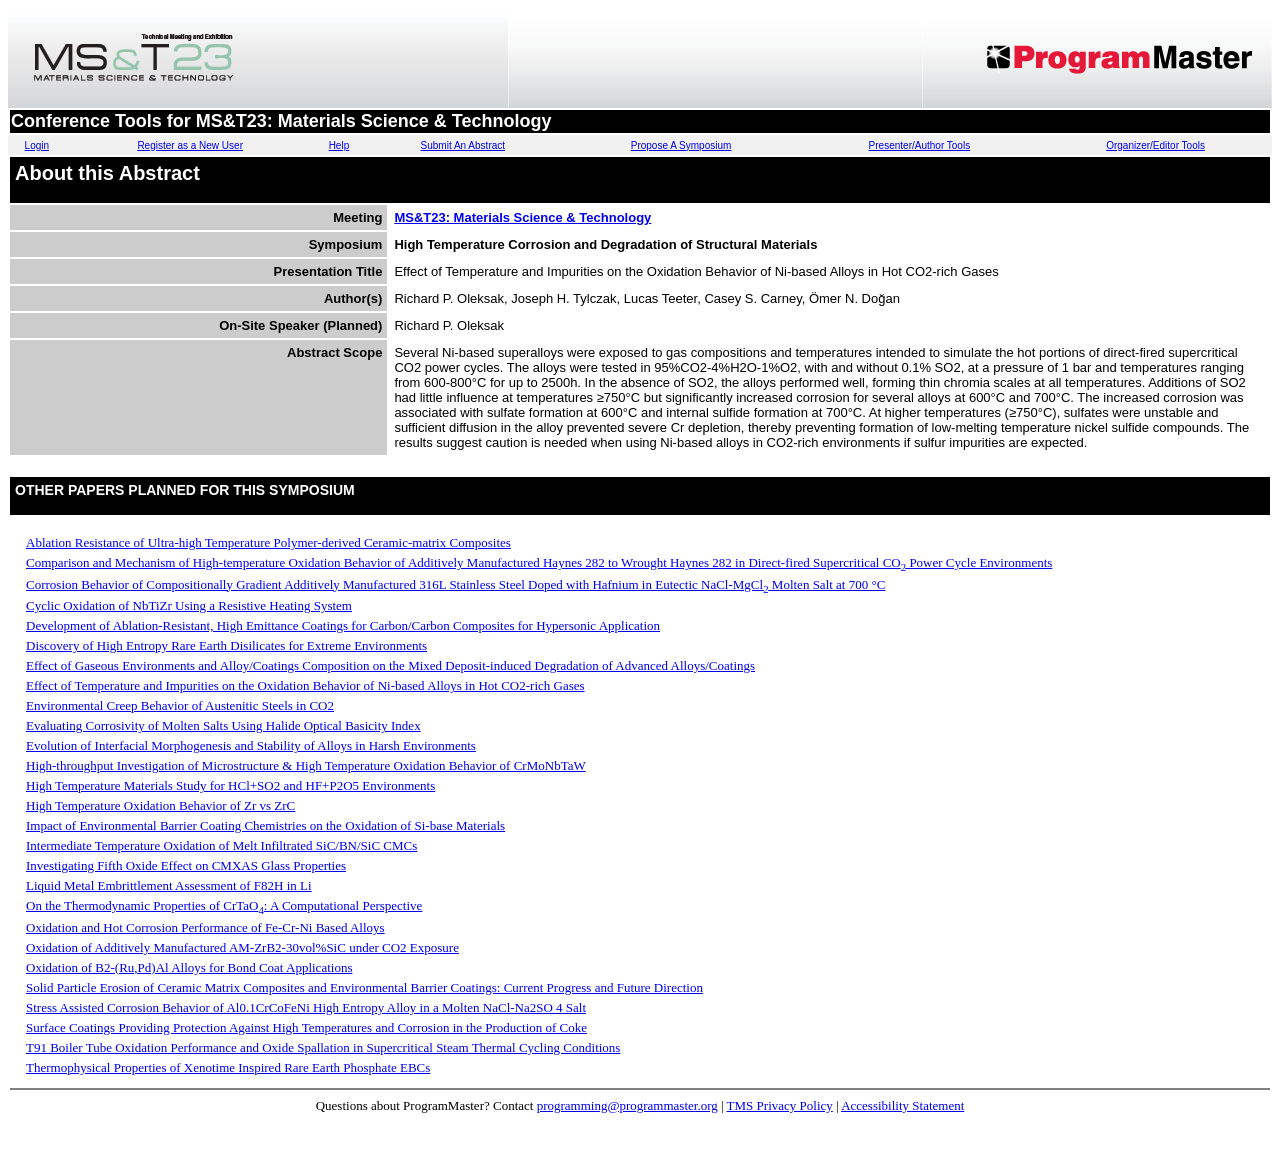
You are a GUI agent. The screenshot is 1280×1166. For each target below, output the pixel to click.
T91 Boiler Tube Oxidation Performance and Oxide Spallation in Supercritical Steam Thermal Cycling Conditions (323, 1047)
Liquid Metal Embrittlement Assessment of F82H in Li (169, 885)
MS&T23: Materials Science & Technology (522, 217)
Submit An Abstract (463, 145)
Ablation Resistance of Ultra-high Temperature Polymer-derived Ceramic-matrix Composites (268, 542)
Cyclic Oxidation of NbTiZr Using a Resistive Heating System (189, 605)
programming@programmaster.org (627, 1105)
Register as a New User (190, 145)
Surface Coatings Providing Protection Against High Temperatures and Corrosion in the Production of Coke (306, 1027)
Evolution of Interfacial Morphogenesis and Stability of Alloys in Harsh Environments (251, 745)
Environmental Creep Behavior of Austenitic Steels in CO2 (180, 705)
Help (339, 145)
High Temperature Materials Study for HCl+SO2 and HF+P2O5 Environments (230, 785)
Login (37, 145)
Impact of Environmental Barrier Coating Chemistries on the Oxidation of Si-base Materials (265, 825)
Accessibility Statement (902, 1105)
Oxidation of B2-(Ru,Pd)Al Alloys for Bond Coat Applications (189, 967)
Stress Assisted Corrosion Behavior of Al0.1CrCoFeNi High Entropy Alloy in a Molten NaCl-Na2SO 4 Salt (306, 1007)
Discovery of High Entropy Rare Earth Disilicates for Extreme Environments (226, 645)
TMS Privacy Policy (780, 1105)
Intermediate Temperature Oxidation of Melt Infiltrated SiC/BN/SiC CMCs (221, 845)
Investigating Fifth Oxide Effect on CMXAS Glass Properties (186, 865)
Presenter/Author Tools (920, 145)
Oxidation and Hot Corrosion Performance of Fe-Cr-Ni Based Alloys (205, 927)
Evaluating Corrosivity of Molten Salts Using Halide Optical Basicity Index (223, 725)
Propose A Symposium (681, 145)
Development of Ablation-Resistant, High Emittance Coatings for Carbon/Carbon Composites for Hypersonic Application (343, 625)
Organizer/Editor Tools (1155, 145)
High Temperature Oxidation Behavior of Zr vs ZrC (160, 805)
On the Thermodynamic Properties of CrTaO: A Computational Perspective (224, 905)
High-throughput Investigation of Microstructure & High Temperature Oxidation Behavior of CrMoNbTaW (306, 765)
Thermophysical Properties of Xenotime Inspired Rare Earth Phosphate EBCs (228, 1067)
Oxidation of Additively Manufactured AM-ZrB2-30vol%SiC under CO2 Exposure (242, 947)
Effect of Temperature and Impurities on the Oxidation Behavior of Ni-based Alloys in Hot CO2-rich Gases (305, 685)
